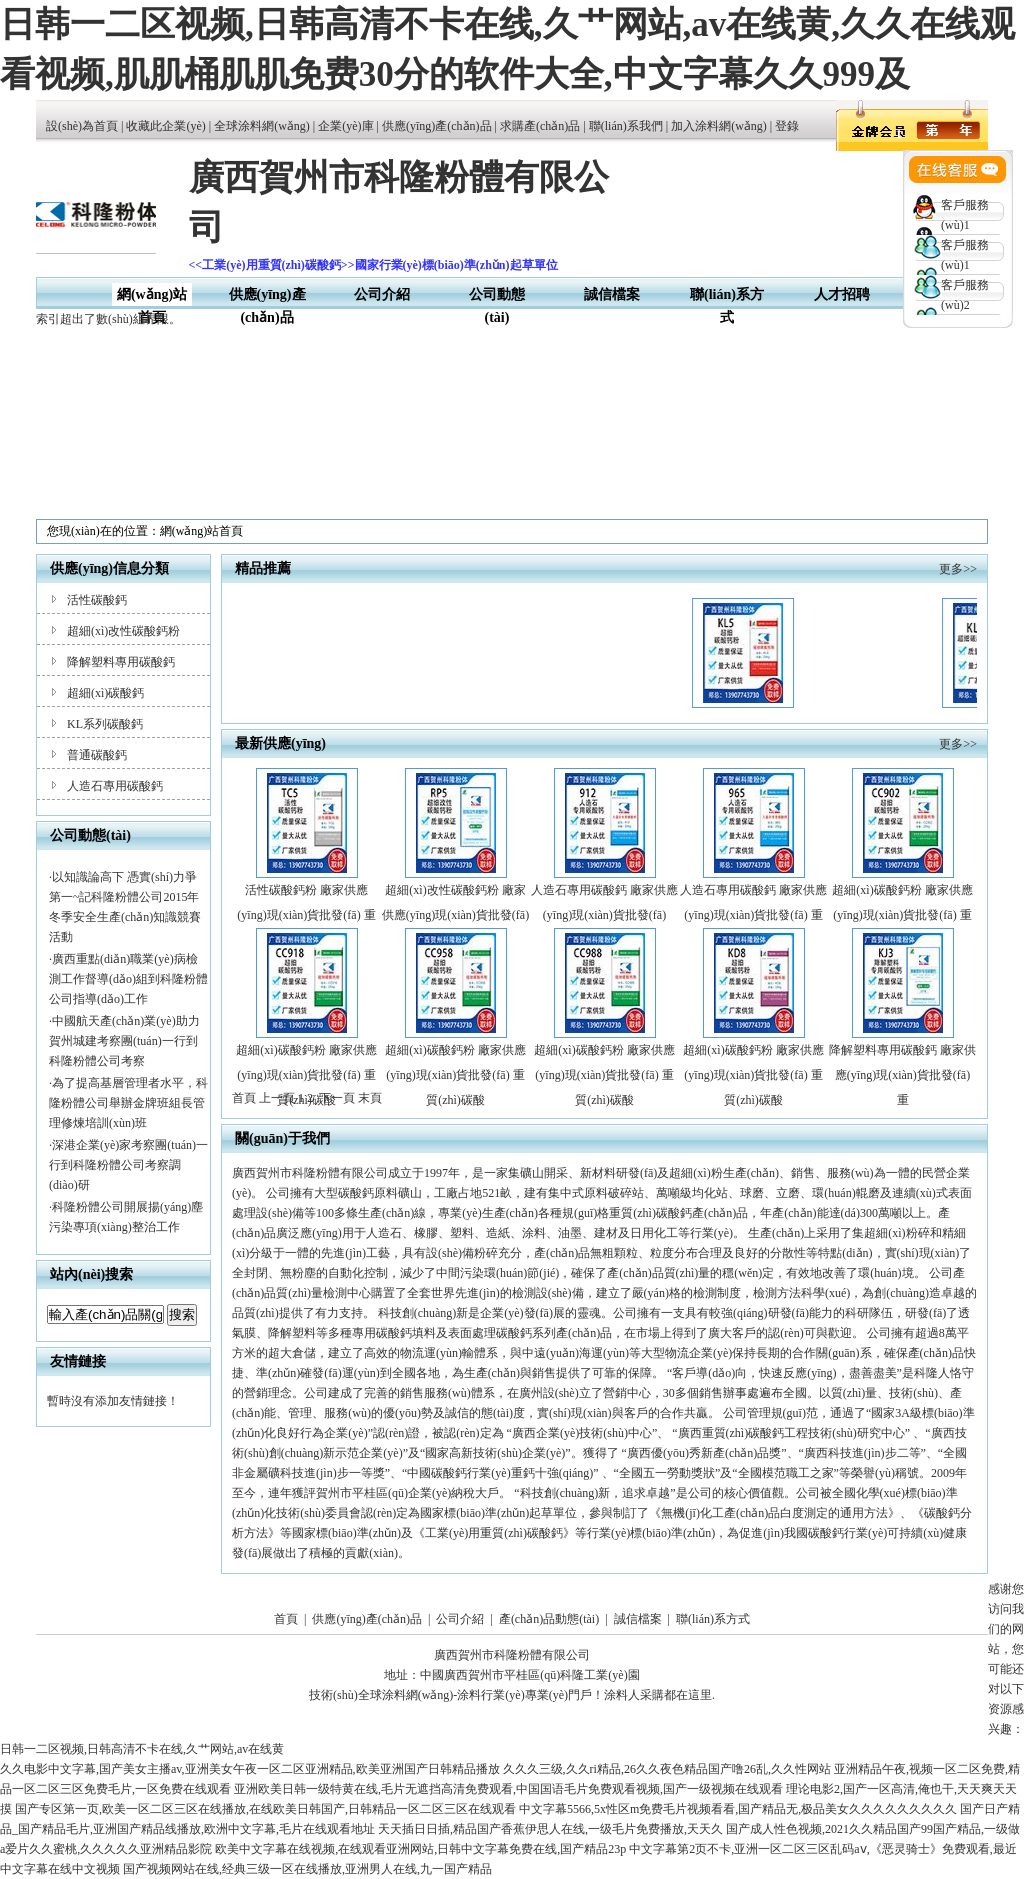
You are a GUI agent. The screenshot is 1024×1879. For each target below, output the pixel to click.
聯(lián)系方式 (713, 1619)
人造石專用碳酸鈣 (115, 786)
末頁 (370, 1098)
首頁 (286, 1619)
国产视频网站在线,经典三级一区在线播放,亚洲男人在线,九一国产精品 (307, 1869)
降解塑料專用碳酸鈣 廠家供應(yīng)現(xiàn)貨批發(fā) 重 (902, 1075)
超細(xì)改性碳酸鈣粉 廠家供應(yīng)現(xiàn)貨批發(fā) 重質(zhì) (455, 915)
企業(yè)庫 (345, 126)
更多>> (958, 569)
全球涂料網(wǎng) (262, 126)
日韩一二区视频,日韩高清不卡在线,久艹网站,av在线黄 (142, 1749)
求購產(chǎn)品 (540, 126)
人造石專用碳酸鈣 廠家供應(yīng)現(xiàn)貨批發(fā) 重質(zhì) (753, 915)
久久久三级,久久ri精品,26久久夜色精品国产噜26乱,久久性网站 (667, 1769)
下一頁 (337, 1098)
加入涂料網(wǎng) (719, 126)
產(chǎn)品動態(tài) (549, 1619)
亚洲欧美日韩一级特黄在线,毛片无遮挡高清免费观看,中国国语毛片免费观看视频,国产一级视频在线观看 (508, 1789)
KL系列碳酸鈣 (105, 724)
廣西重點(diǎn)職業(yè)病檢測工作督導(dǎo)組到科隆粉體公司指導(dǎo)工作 (128, 979)
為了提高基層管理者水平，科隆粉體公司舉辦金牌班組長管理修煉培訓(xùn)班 (128, 1103)
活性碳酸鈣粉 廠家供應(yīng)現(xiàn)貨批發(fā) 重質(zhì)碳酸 (306, 915)
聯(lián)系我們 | (630, 126)
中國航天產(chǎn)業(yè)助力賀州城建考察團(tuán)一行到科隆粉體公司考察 (124, 1041)
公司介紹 (382, 294)
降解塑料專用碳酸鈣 (121, 662)
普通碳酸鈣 (97, 755)
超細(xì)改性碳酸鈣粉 (123, 631)
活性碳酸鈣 (97, 600)
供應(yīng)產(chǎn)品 (437, 126)
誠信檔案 (612, 294)
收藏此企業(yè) (165, 126)
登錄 (787, 126)
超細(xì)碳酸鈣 (105, 693)
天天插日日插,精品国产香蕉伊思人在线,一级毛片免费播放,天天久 (550, 1829)
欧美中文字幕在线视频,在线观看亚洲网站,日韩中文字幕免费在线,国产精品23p (420, 1849)
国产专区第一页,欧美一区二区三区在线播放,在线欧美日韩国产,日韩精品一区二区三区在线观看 (265, 1809)
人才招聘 (842, 294)
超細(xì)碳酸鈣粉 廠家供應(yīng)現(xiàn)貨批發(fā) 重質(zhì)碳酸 (902, 915)
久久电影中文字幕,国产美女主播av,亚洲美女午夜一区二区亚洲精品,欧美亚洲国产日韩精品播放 (250, 1769)
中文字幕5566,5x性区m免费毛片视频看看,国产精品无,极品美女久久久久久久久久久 (738, 1809)
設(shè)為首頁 (82, 126)
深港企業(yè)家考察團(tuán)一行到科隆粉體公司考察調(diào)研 (128, 1165)
